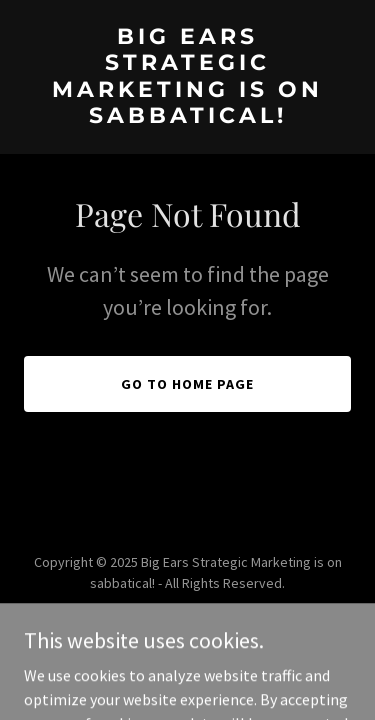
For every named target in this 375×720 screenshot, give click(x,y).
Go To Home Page (187, 384)
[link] (187, 117)
